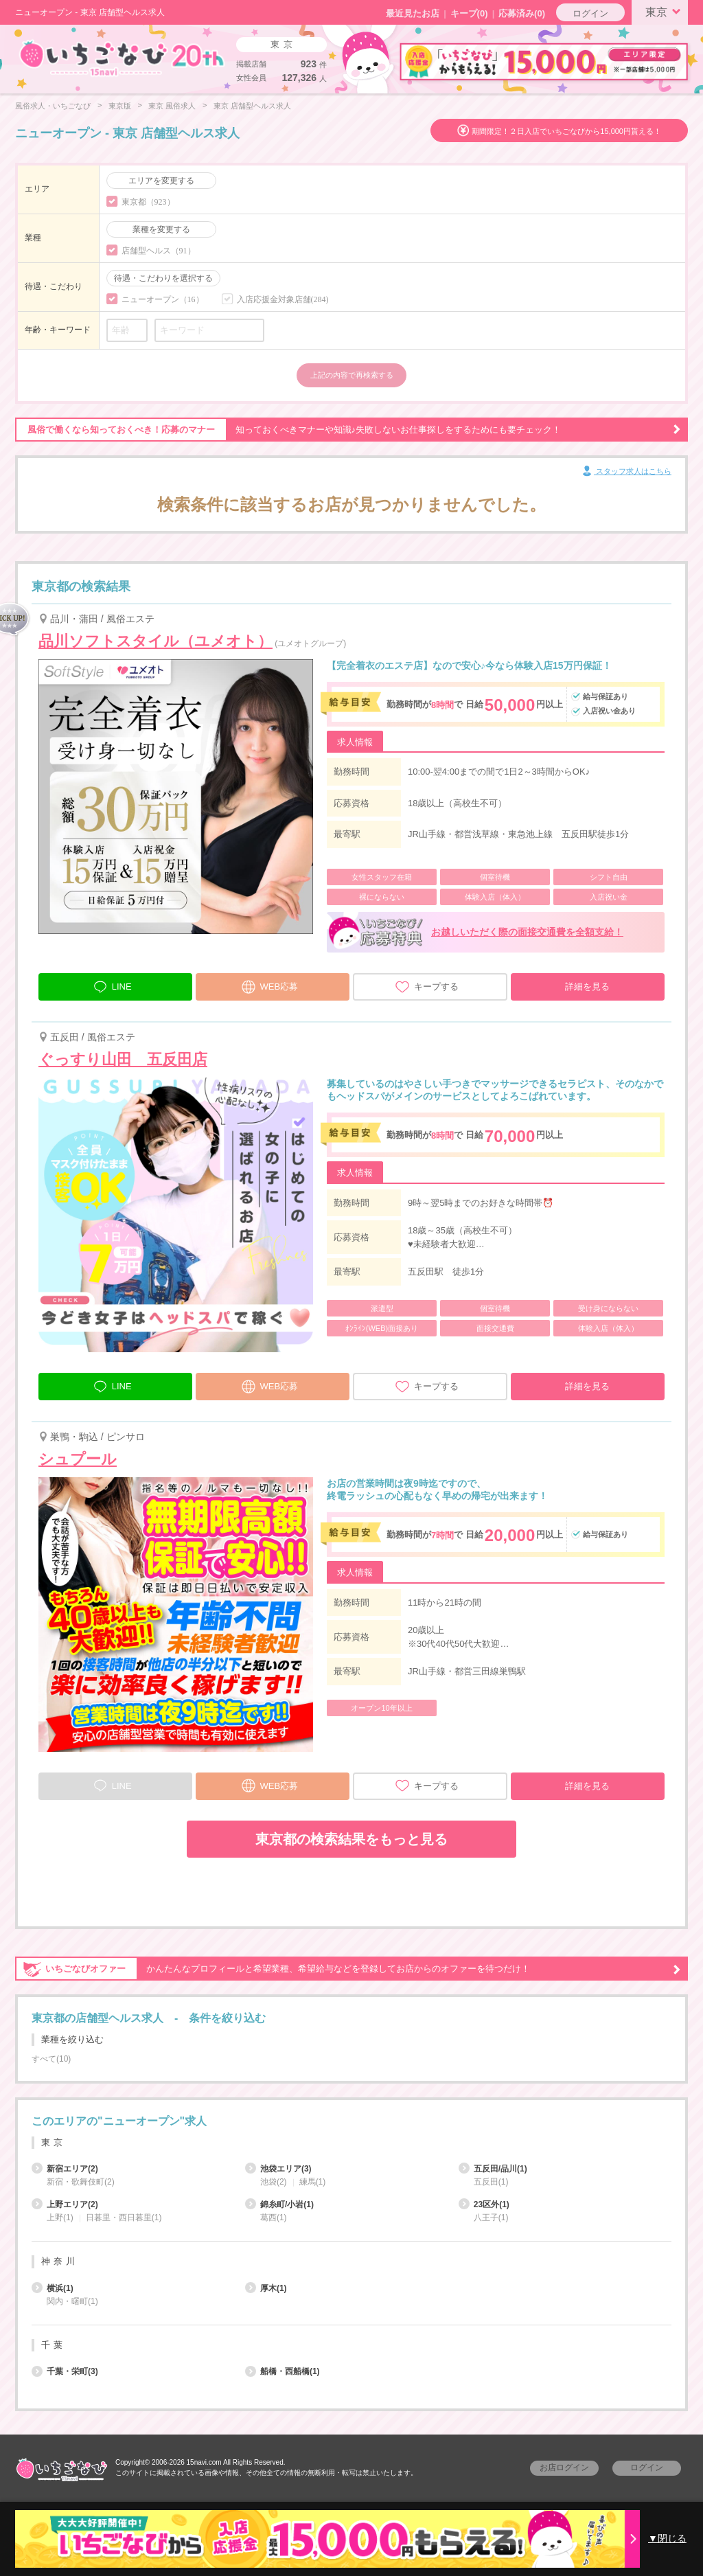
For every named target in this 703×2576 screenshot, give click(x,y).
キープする (427, 986)
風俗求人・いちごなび (53, 106)
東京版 (119, 106)
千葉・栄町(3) (65, 2371)
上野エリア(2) (65, 2204)
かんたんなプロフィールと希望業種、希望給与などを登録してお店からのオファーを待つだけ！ (348, 1969)
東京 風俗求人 (172, 106)
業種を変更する (161, 229)
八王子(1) (491, 2217)
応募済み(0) (521, 13)
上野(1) (60, 2217)
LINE (112, 985)
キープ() (469, 13)
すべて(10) (51, 2059)
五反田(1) (491, 2182)
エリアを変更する (161, 180)
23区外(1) (484, 2204)
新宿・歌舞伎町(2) (81, 2182)
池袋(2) (273, 2182)
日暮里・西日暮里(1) (124, 2217)
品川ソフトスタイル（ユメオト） (155, 641)
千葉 (53, 2345)
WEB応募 (270, 985)
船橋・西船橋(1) (282, 2371)
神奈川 (59, 2261)
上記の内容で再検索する (351, 375)
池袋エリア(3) (278, 2169)
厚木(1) (266, 2288)
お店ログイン (564, 2467)
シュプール (77, 1459)
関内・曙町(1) (72, 2301)
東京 (665, 11)
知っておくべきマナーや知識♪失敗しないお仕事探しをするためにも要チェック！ (348, 430)
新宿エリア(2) (65, 2169)
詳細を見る (587, 986)
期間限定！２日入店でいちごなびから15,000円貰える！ (566, 131)
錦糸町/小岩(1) (279, 2204)
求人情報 (355, 742)
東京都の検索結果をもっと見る (351, 1839)
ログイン (590, 13)
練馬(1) (312, 2182)
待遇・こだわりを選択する (163, 278)
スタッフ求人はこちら (625, 472)
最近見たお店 (412, 13)
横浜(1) (52, 2288)
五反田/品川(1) (493, 2169)
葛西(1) (273, 2217)
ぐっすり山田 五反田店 (122, 1059)
